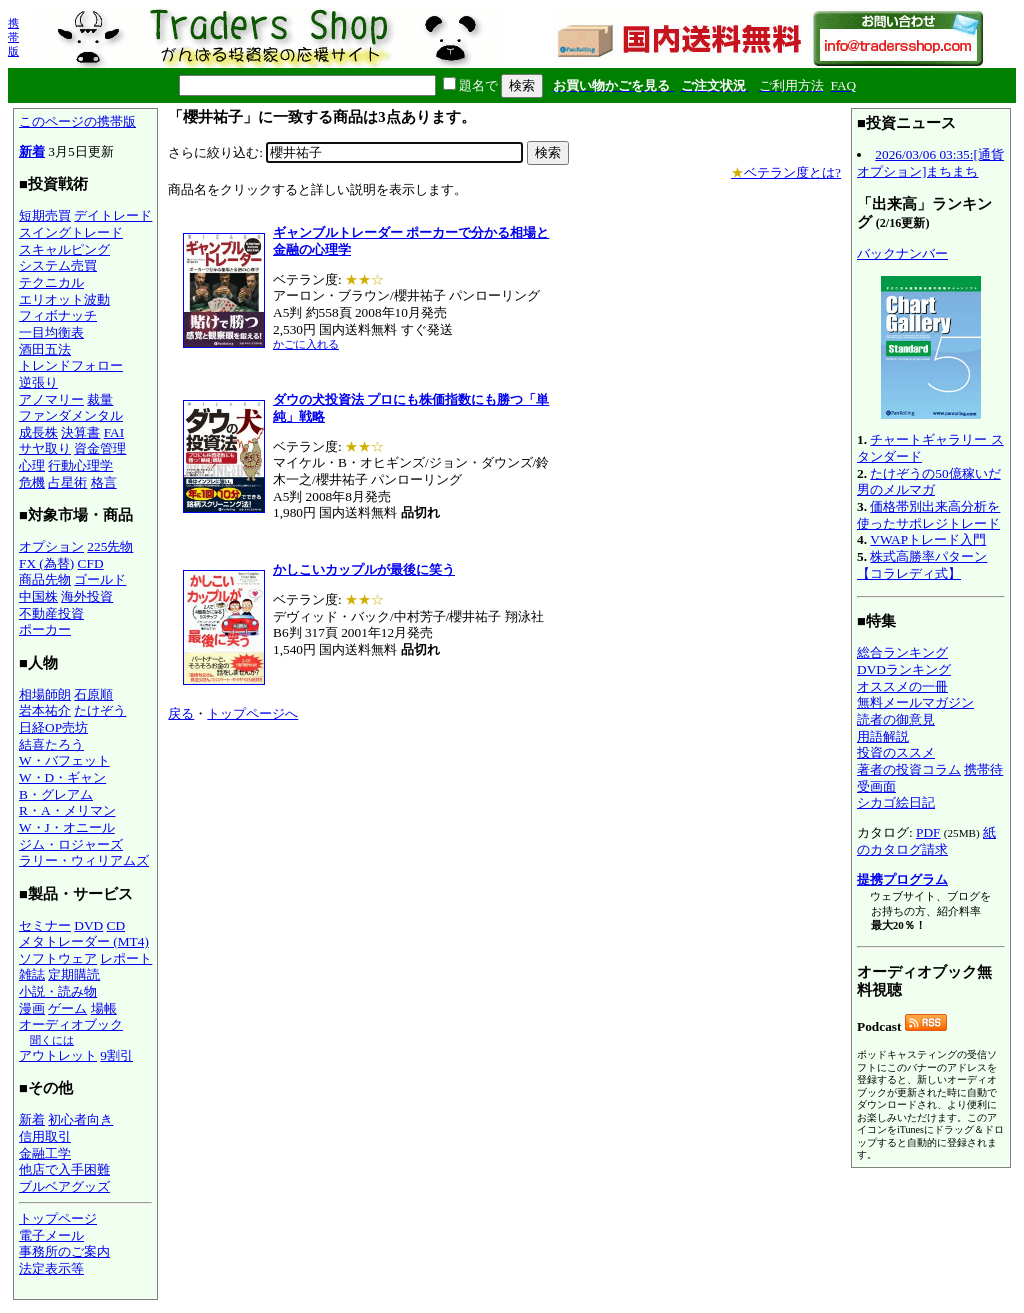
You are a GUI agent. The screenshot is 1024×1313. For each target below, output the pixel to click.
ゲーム (67, 1008)
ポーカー (45, 629)
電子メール (51, 1235)
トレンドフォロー (71, 365)
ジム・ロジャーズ (71, 844)
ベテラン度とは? (786, 172)
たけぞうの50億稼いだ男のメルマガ (929, 482)
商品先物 (45, 579)
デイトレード (113, 215)
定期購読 (74, 974)
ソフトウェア (58, 958)
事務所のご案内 (64, 1251)
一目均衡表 (51, 332)
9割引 (116, 1055)
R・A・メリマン (67, 810)
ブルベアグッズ (64, 1186)
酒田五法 (45, 349)
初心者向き (80, 1119)
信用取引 (45, 1136)
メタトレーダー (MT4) (84, 941)
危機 (32, 482)
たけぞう (100, 710)
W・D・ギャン (62, 777)
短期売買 (45, 215)
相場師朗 (45, 694)
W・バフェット (64, 760)
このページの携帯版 (77, 121)
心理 (32, 465)
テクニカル (51, 282)
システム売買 (58, 265)
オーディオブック (71, 1024)
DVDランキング (904, 669)
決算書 (80, 432)
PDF (928, 832)
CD (116, 925)
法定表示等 (51, 1268)
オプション (51, 546)
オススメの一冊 (902, 686)
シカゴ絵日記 (896, 802)
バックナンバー (902, 253)
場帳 (104, 1008)
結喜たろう (51, 744)
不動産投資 (51, 613)
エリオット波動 (64, 299)
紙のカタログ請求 (926, 841)
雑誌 (32, 974)
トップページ (58, 1218)
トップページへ (252, 713)
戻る (181, 713)
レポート (126, 958)
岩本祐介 (45, 710)
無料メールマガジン (915, 702)
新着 (32, 151)
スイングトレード (71, 232)
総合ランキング (902, 652)
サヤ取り (45, 448)
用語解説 (883, 736)
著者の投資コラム (909, 769)
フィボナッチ (58, 315)
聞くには (52, 1040)
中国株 (38, 596)
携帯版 (13, 37)
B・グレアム (56, 794)
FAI (114, 432)
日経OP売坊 (53, 727)
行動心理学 (80, 465)
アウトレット (58, 1055)
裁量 (100, 399)
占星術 (67, 482)
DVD (88, 925)
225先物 (110, 546)
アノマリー (51, 399)
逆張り (38, 382)
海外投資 (87, 596)
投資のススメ (896, 752)
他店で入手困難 (64, 1169)
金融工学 (45, 1153)
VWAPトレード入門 (928, 539)
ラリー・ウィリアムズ (84, 860)
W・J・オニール (67, 827)
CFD (91, 563)
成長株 (38, 432)
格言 (104, 482)
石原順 (93, 694)
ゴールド (100, 579)
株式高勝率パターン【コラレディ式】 (922, 565)
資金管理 (100, 448)
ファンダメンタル (71, 415)
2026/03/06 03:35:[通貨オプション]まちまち (930, 163)
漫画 (32, 1008)
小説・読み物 (58, 991)
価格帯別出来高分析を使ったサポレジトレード (928, 515)
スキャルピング (64, 249)
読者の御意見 (896, 719)
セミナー (45, 925)
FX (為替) (46, 563)
